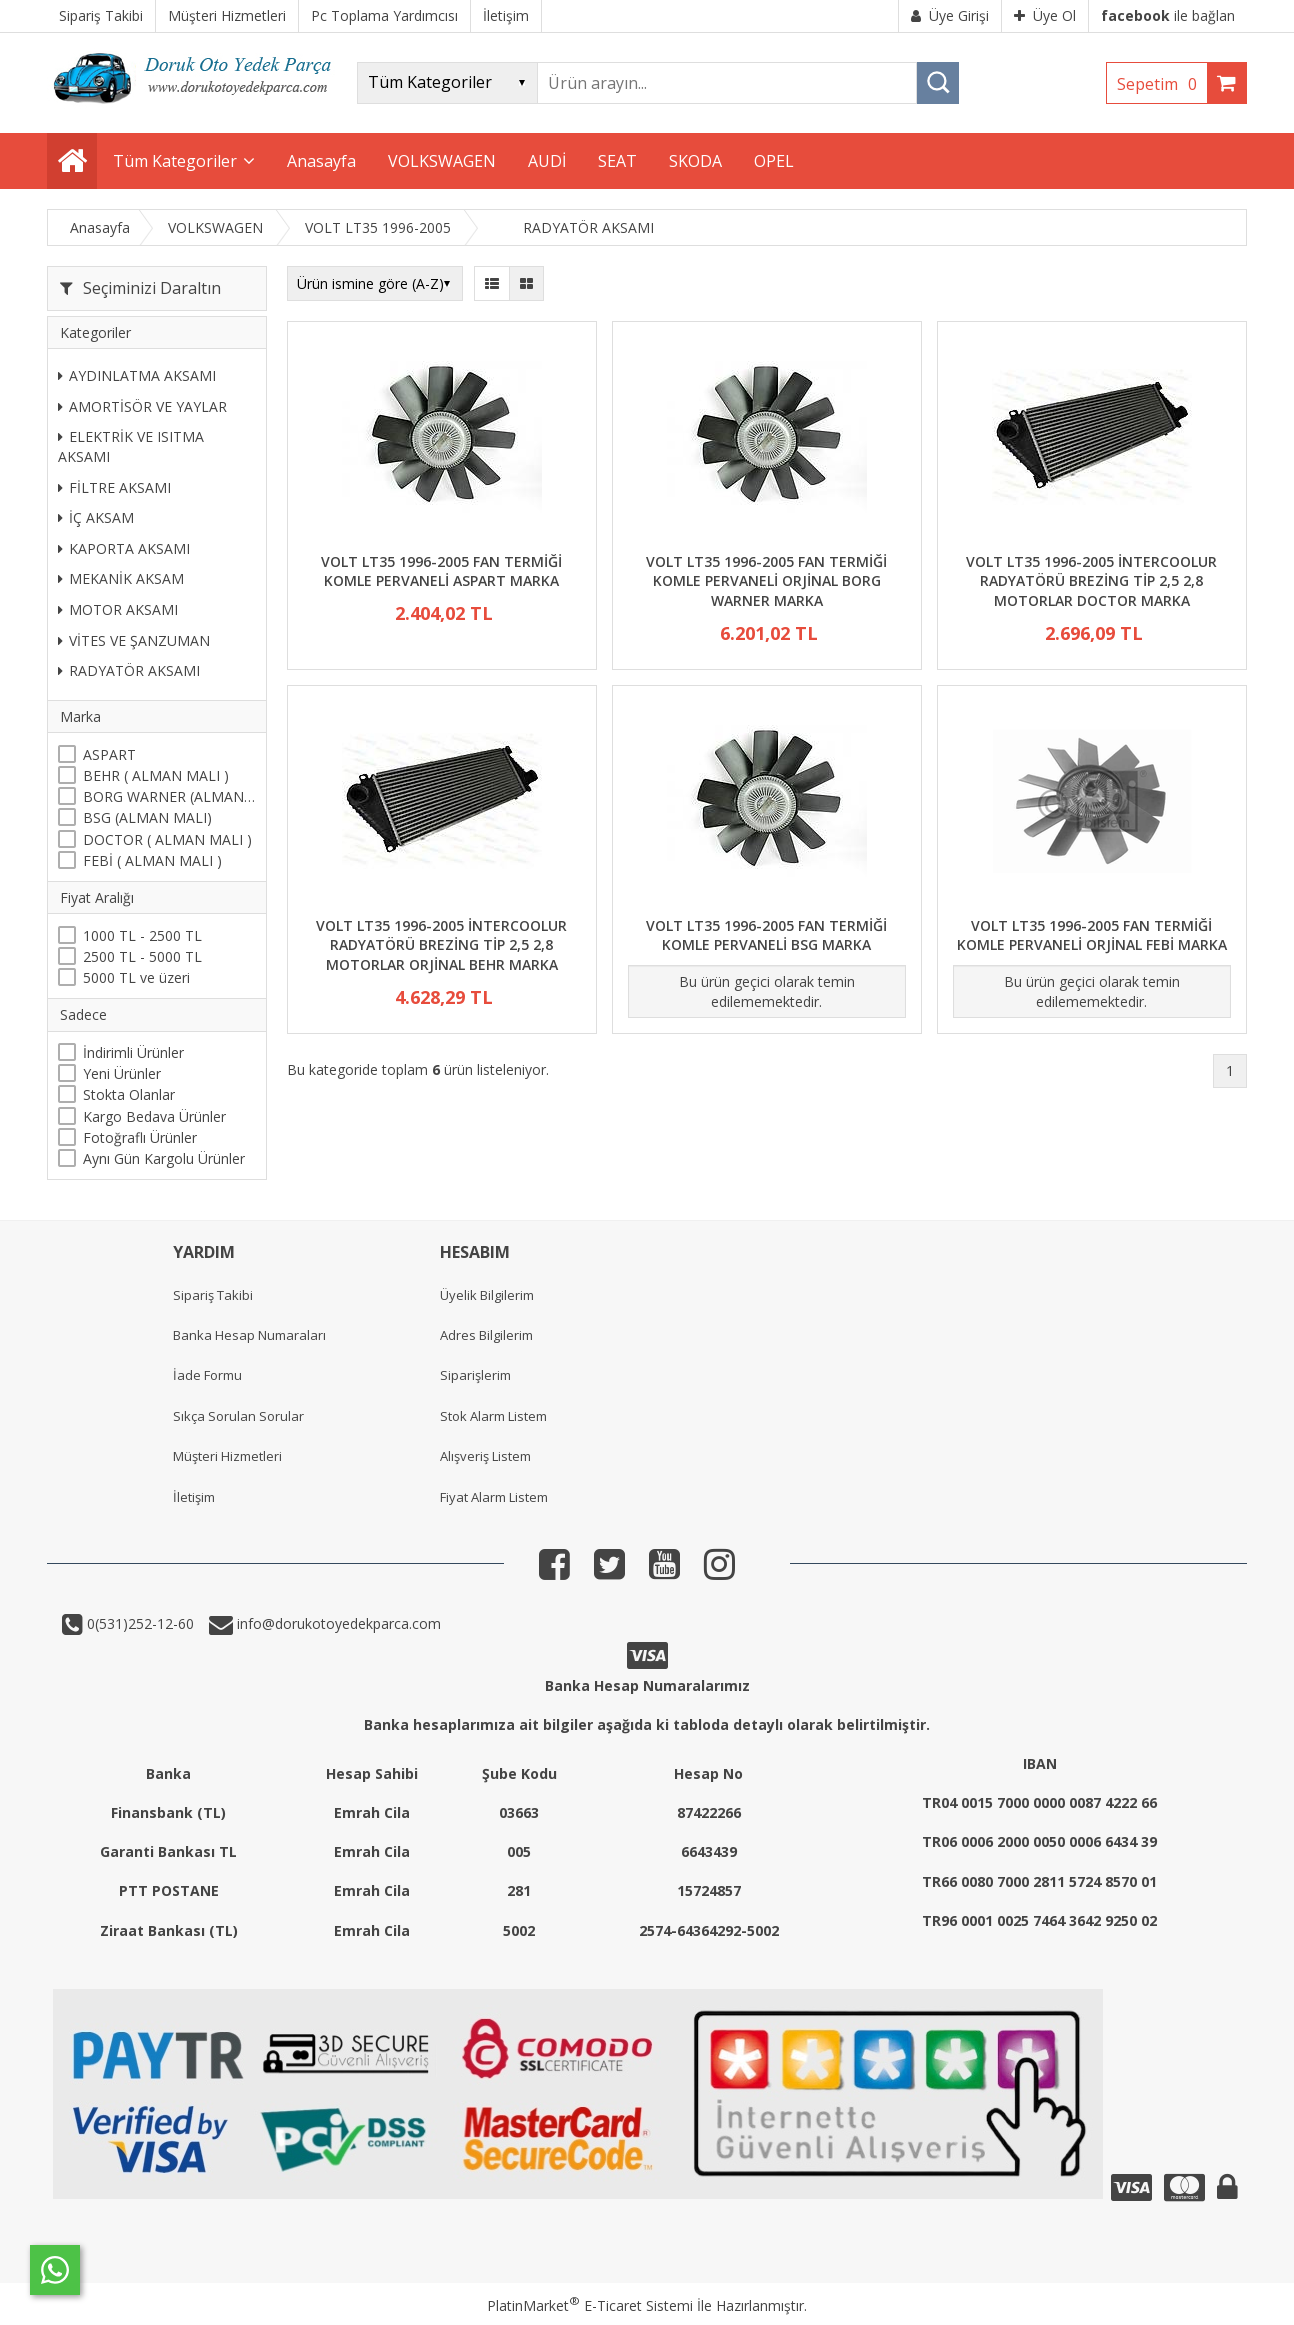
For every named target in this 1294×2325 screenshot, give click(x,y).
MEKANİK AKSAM (121, 578)
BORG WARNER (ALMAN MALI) (169, 796)
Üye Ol (1045, 15)
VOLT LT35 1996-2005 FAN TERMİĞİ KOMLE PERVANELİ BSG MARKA (766, 935)
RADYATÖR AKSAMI (129, 670)
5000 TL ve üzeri (136, 977)
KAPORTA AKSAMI (124, 548)
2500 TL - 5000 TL (142, 956)
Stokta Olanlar (129, 1094)
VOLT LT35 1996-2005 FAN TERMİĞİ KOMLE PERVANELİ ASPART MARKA (441, 571)
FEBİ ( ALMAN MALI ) (152, 860)
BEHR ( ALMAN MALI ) (156, 775)
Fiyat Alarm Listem (494, 1497)
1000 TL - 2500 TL (142, 935)
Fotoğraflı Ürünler (140, 1137)
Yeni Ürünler (122, 1073)
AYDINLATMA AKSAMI (137, 375)
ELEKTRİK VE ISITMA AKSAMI (131, 446)
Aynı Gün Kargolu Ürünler (164, 1158)
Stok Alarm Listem (493, 1416)
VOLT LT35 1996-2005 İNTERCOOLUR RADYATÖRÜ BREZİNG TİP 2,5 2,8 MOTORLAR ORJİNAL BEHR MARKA (441, 945)
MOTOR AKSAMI (118, 609)
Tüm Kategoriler (175, 161)
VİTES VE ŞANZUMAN (134, 640)
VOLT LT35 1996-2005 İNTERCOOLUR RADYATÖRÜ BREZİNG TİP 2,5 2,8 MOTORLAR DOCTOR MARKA (1091, 581)
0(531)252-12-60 (138, 1623)
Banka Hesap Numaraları (249, 1335)
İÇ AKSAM (96, 517)
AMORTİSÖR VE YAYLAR (142, 406)
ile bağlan (1168, 15)
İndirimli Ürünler (133, 1052)
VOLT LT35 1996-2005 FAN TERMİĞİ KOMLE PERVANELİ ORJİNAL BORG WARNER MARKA (766, 581)
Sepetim (1162, 84)
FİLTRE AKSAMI (114, 487)
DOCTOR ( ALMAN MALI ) (167, 839)
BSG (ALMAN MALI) (147, 817)
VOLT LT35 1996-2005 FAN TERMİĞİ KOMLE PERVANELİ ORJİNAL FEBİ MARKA (1092, 935)
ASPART (109, 754)
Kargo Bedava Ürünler (154, 1116)
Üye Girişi (950, 15)
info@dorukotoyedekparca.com (337, 1623)
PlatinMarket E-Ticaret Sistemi (590, 2305)
